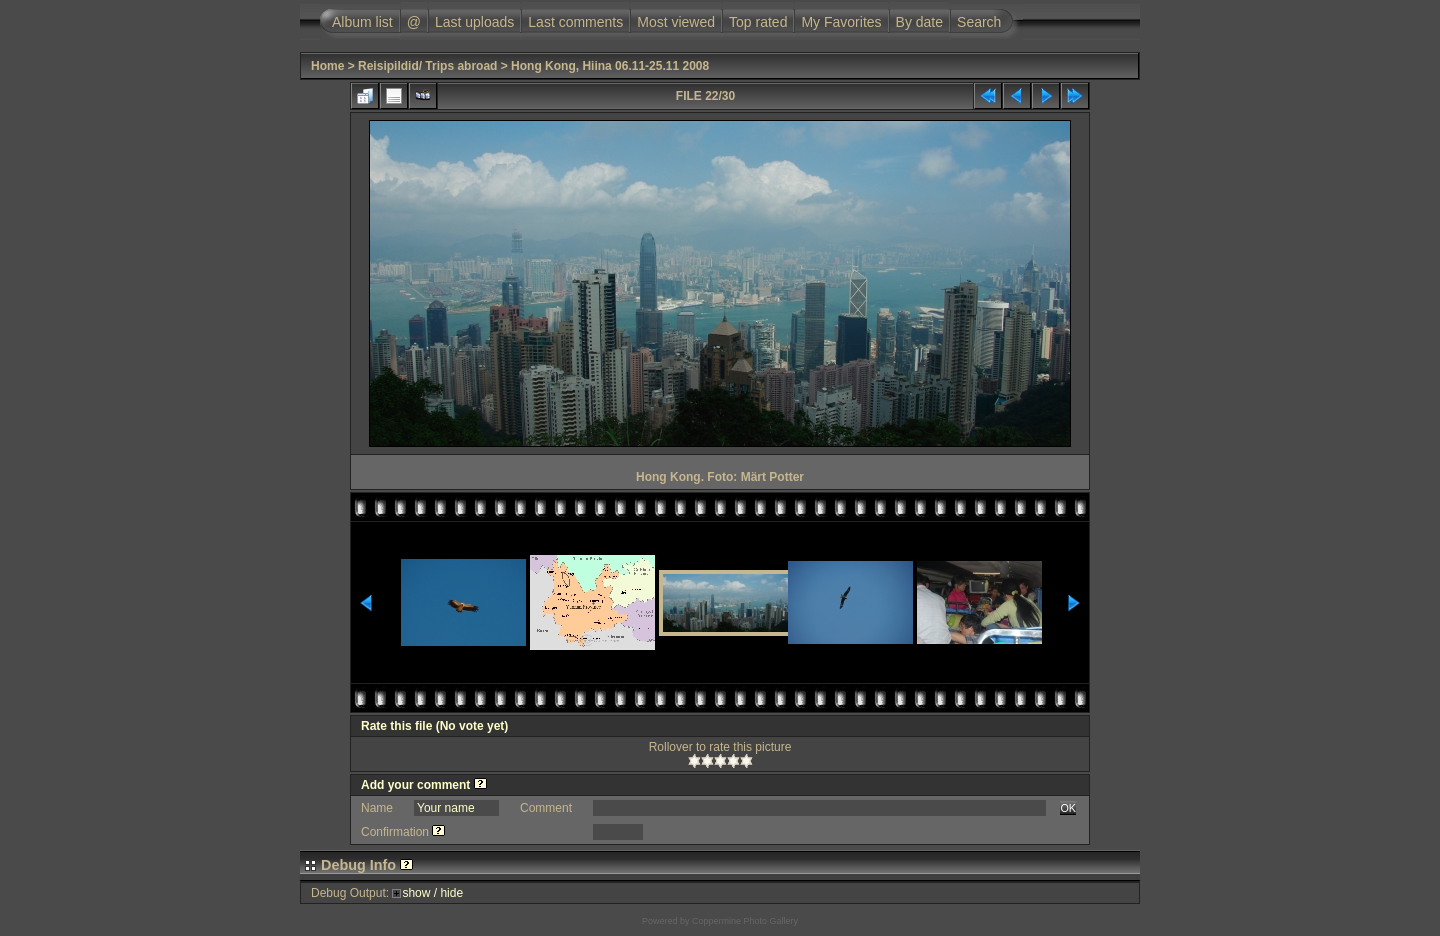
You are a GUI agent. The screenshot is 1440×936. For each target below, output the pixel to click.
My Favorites (841, 22)
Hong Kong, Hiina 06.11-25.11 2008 (610, 66)
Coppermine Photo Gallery (745, 921)
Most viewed (676, 22)
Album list (362, 22)
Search (979, 22)
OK (1068, 808)
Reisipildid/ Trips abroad (427, 66)
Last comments (575, 22)
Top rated (758, 22)
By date (919, 22)
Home (327, 66)
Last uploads (474, 22)
